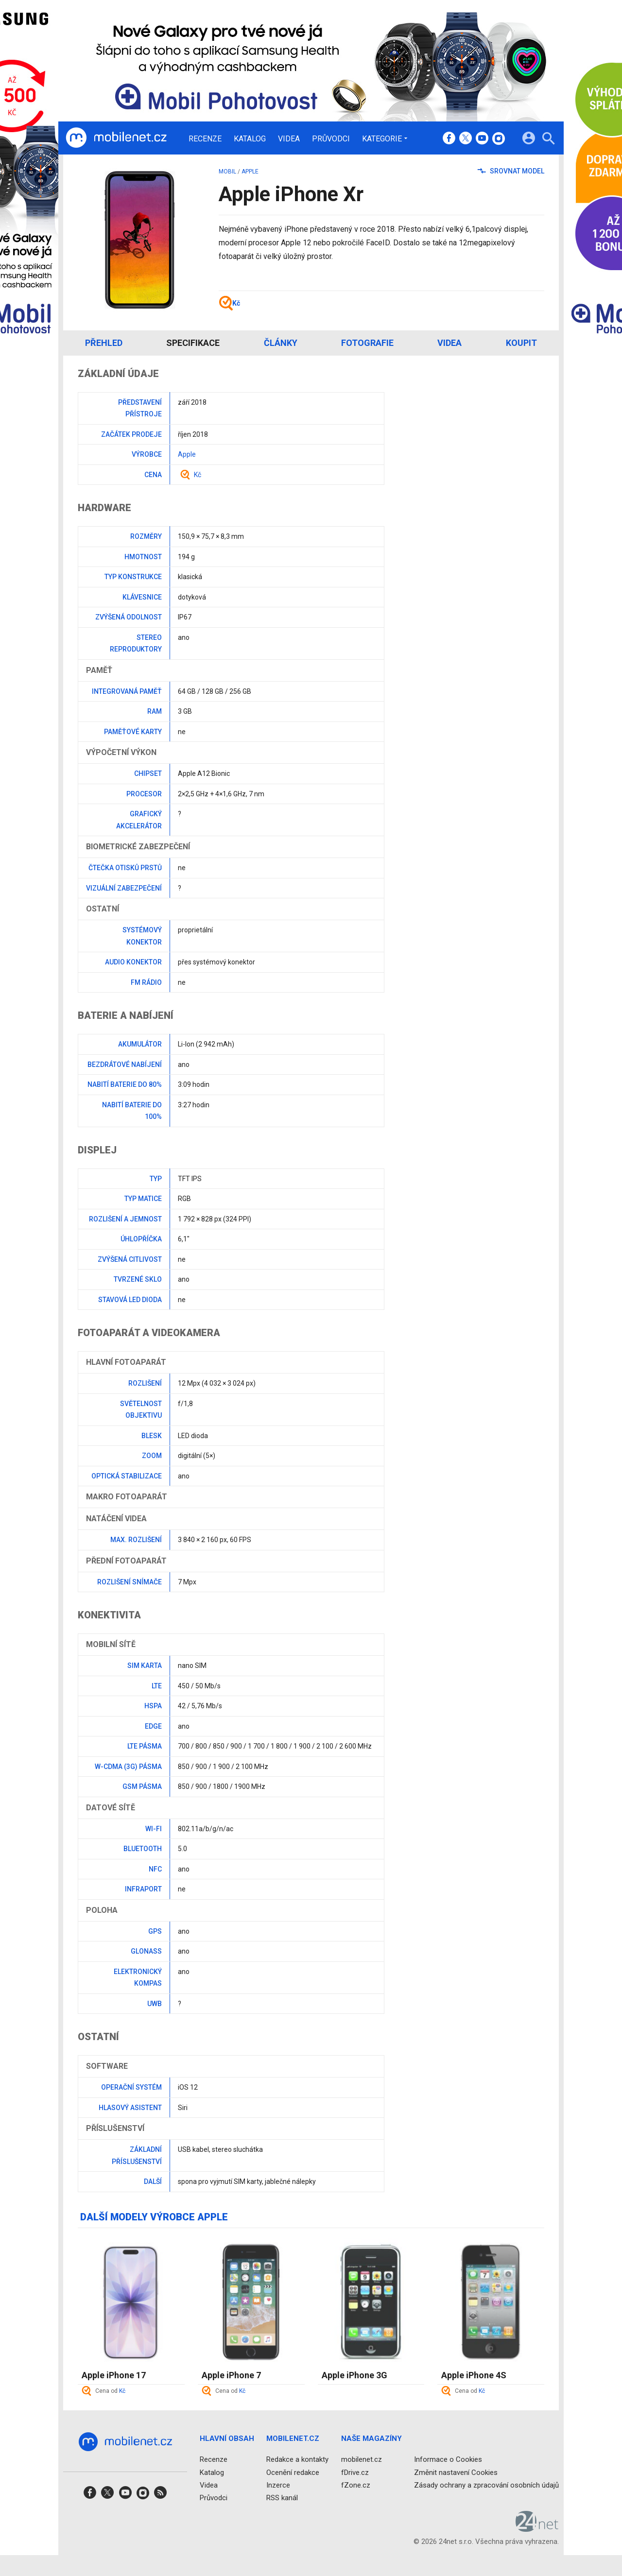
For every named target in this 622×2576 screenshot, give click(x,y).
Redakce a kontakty (297, 2459)
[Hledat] (548, 140)
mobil (227, 171)
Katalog (250, 139)
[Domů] (116, 138)
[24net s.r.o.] (537, 2528)
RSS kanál (282, 2497)
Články (280, 343)
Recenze (205, 139)
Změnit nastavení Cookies (456, 2472)
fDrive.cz (355, 2472)
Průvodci (331, 139)
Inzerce (278, 2485)
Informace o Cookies (448, 2459)
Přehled (103, 343)
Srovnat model (511, 171)
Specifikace (193, 343)
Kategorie (382, 138)
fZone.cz (355, 2485)
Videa (289, 139)
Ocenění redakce (292, 2472)
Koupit (521, 343)
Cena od (110, 2390)
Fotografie (367, 343)
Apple (250, 171)
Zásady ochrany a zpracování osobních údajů (486, 2485)
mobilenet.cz (361, 2459)
